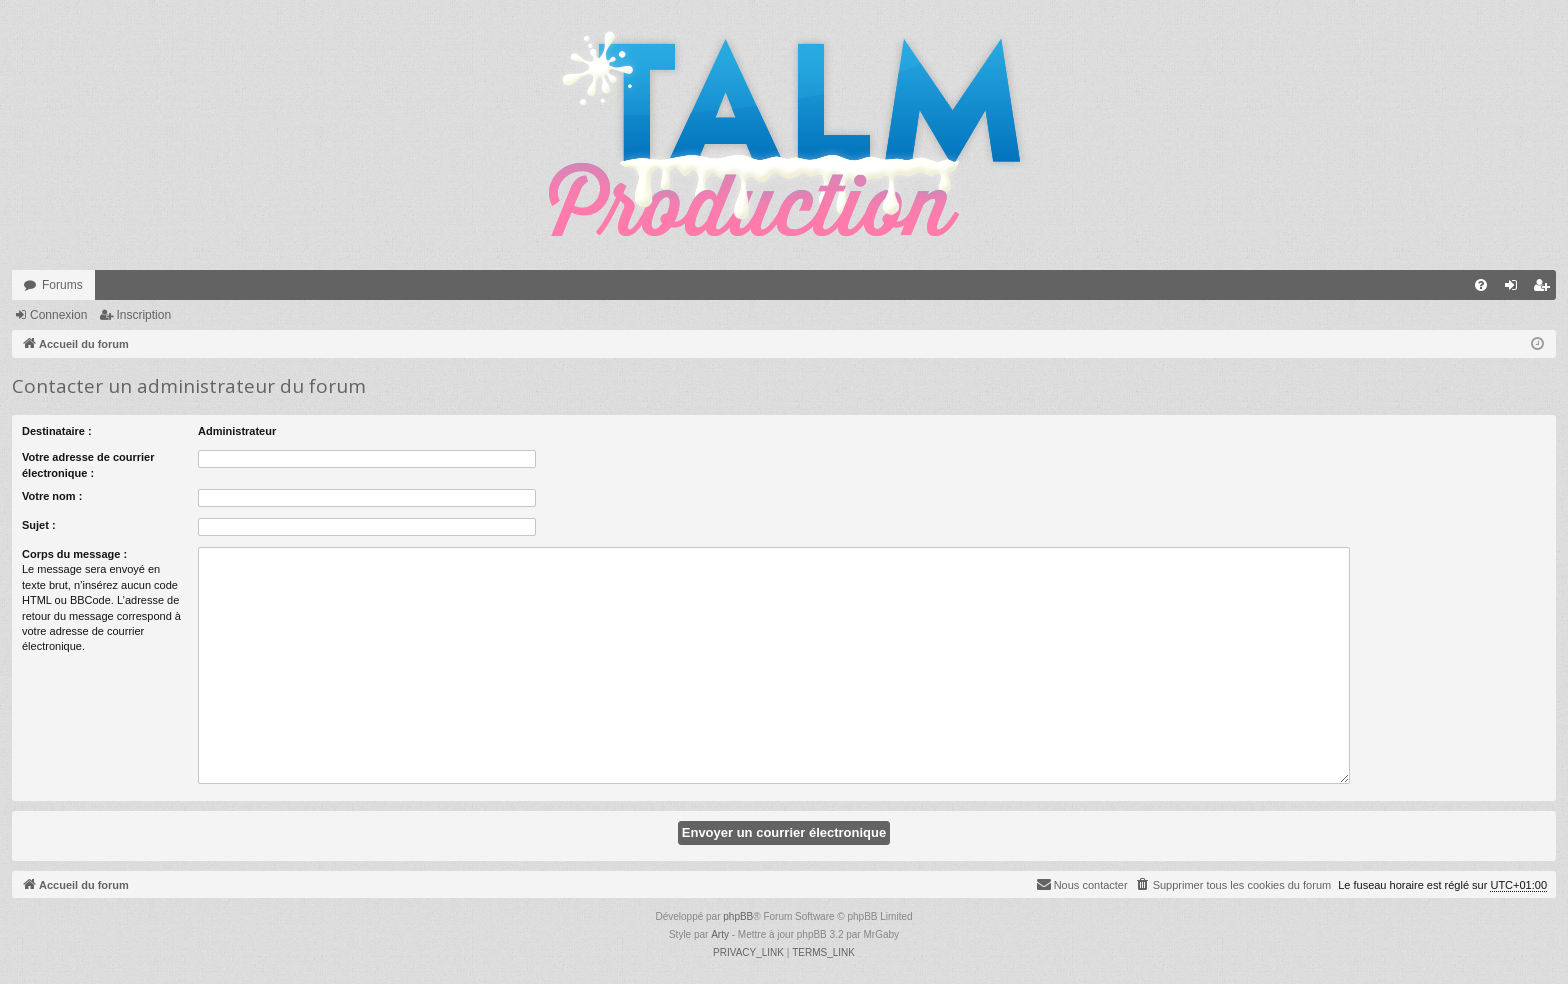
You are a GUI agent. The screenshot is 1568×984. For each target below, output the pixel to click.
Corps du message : (74, 554)
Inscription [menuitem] (1545, 289)
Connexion (58, 315)
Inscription (143, 315)
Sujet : (39, 525)
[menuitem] (1481, 285)
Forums (62, 285)
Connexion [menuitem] (1515, 289)
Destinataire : (57, 431)
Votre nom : (52, 496)
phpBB (738, 916)
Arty (720, 934)
